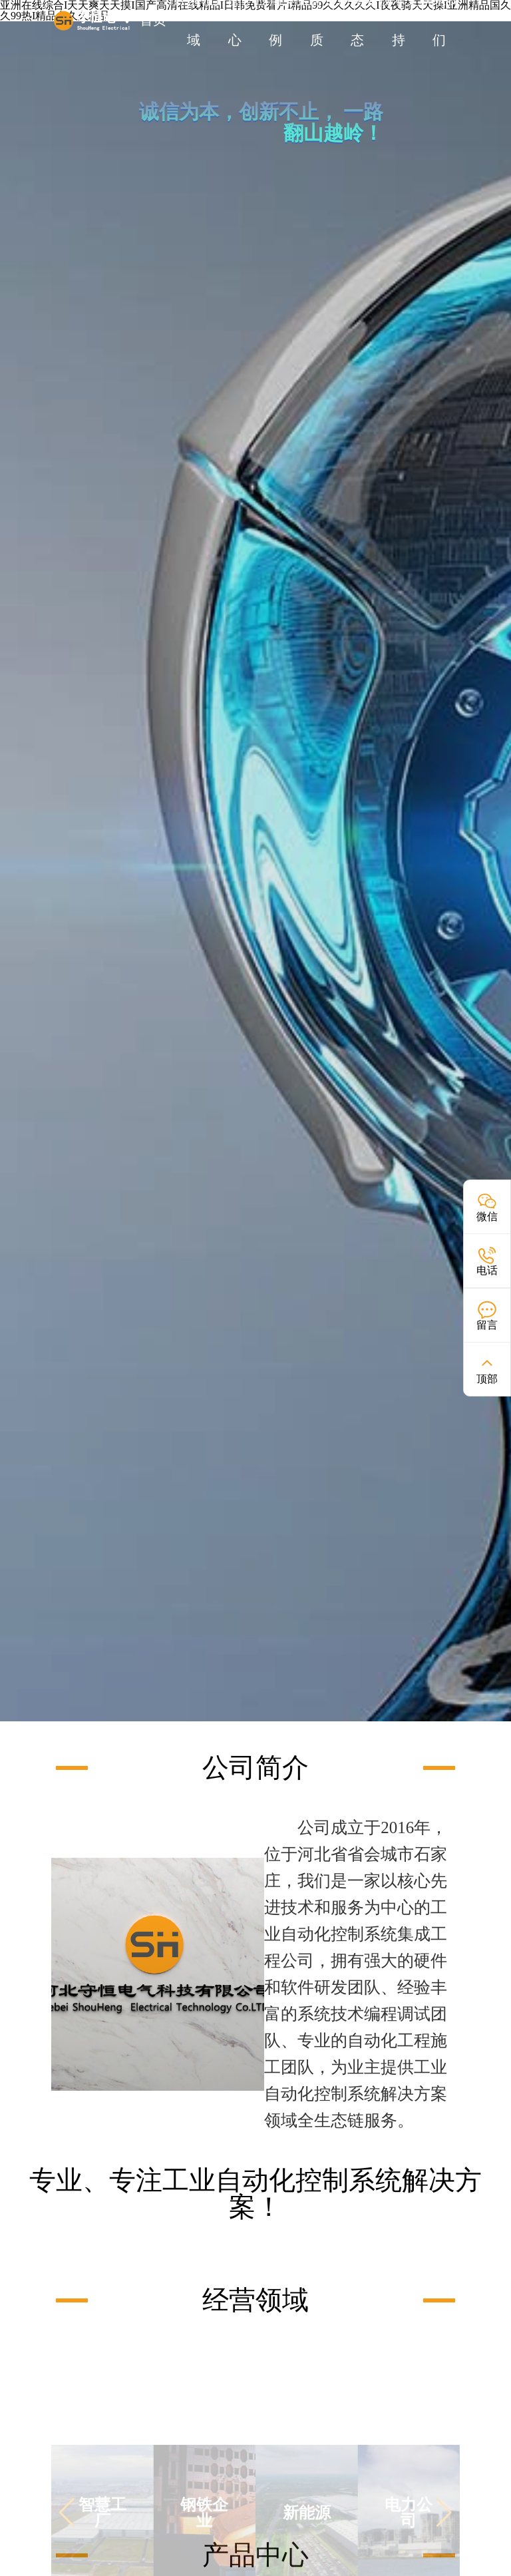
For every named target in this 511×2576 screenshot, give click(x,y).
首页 (153, 20)
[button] (67, 2536)
